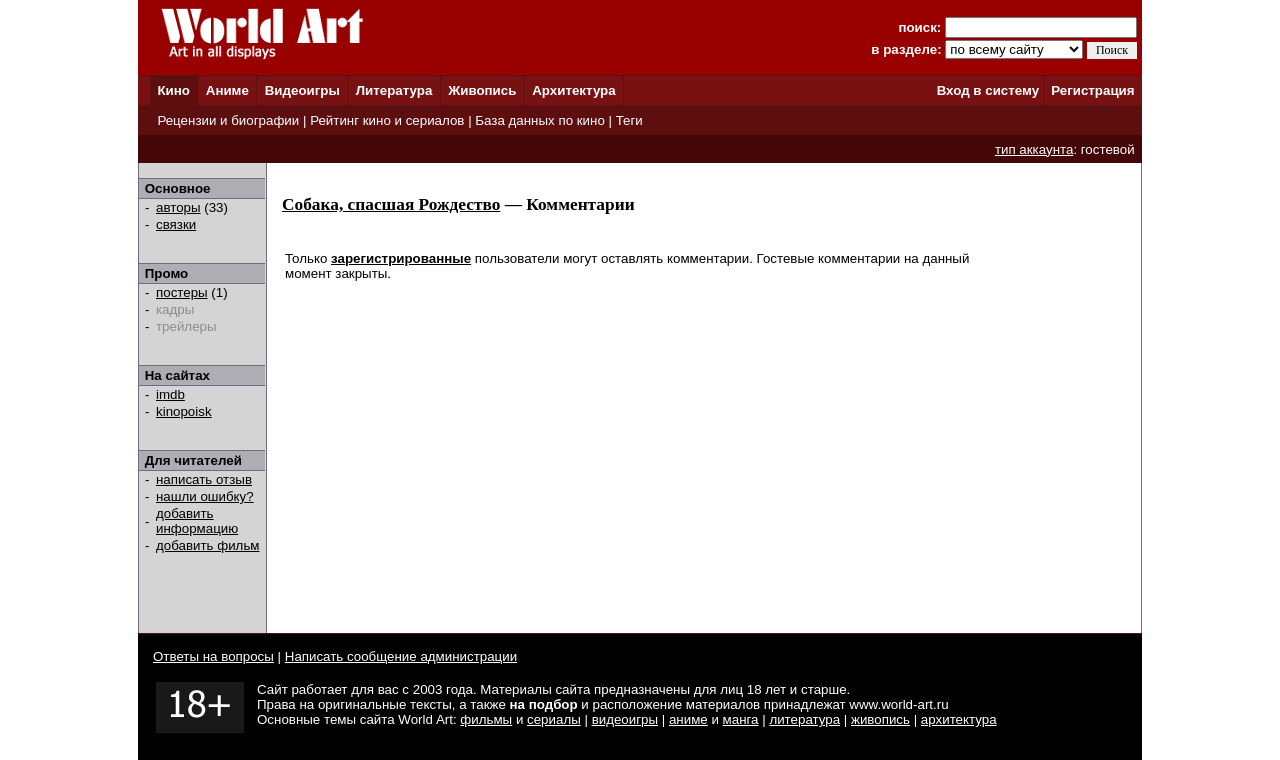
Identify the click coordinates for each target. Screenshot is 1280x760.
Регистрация (1092, 90)
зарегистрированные (401, 258)
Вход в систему (988, 90)
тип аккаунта (1034, 149)
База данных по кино (539, 120)
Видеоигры (302, 90)
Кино (173, 90)
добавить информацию (197, 521)
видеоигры (625, 719)
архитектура (959, 719)
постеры (182, 292)
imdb (170, 394)
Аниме (227, 90)
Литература (394, 90)
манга (741, 719)
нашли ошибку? (205, 496)
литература (804, 719)
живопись (880, 719)
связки (176, 224)
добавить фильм (208, 545)
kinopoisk (184, 411)
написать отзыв (204, 479)
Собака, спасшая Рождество (391, 204)
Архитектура (573, 90)
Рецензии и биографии (228, 120)
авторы (178, 207)
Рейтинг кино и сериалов (387, 120)
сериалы (554, 719)
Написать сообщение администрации (401, 656)
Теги (629, 120)
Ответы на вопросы (213, 656)
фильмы (486, 719)
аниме (688, 719)
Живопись (482, 90)
